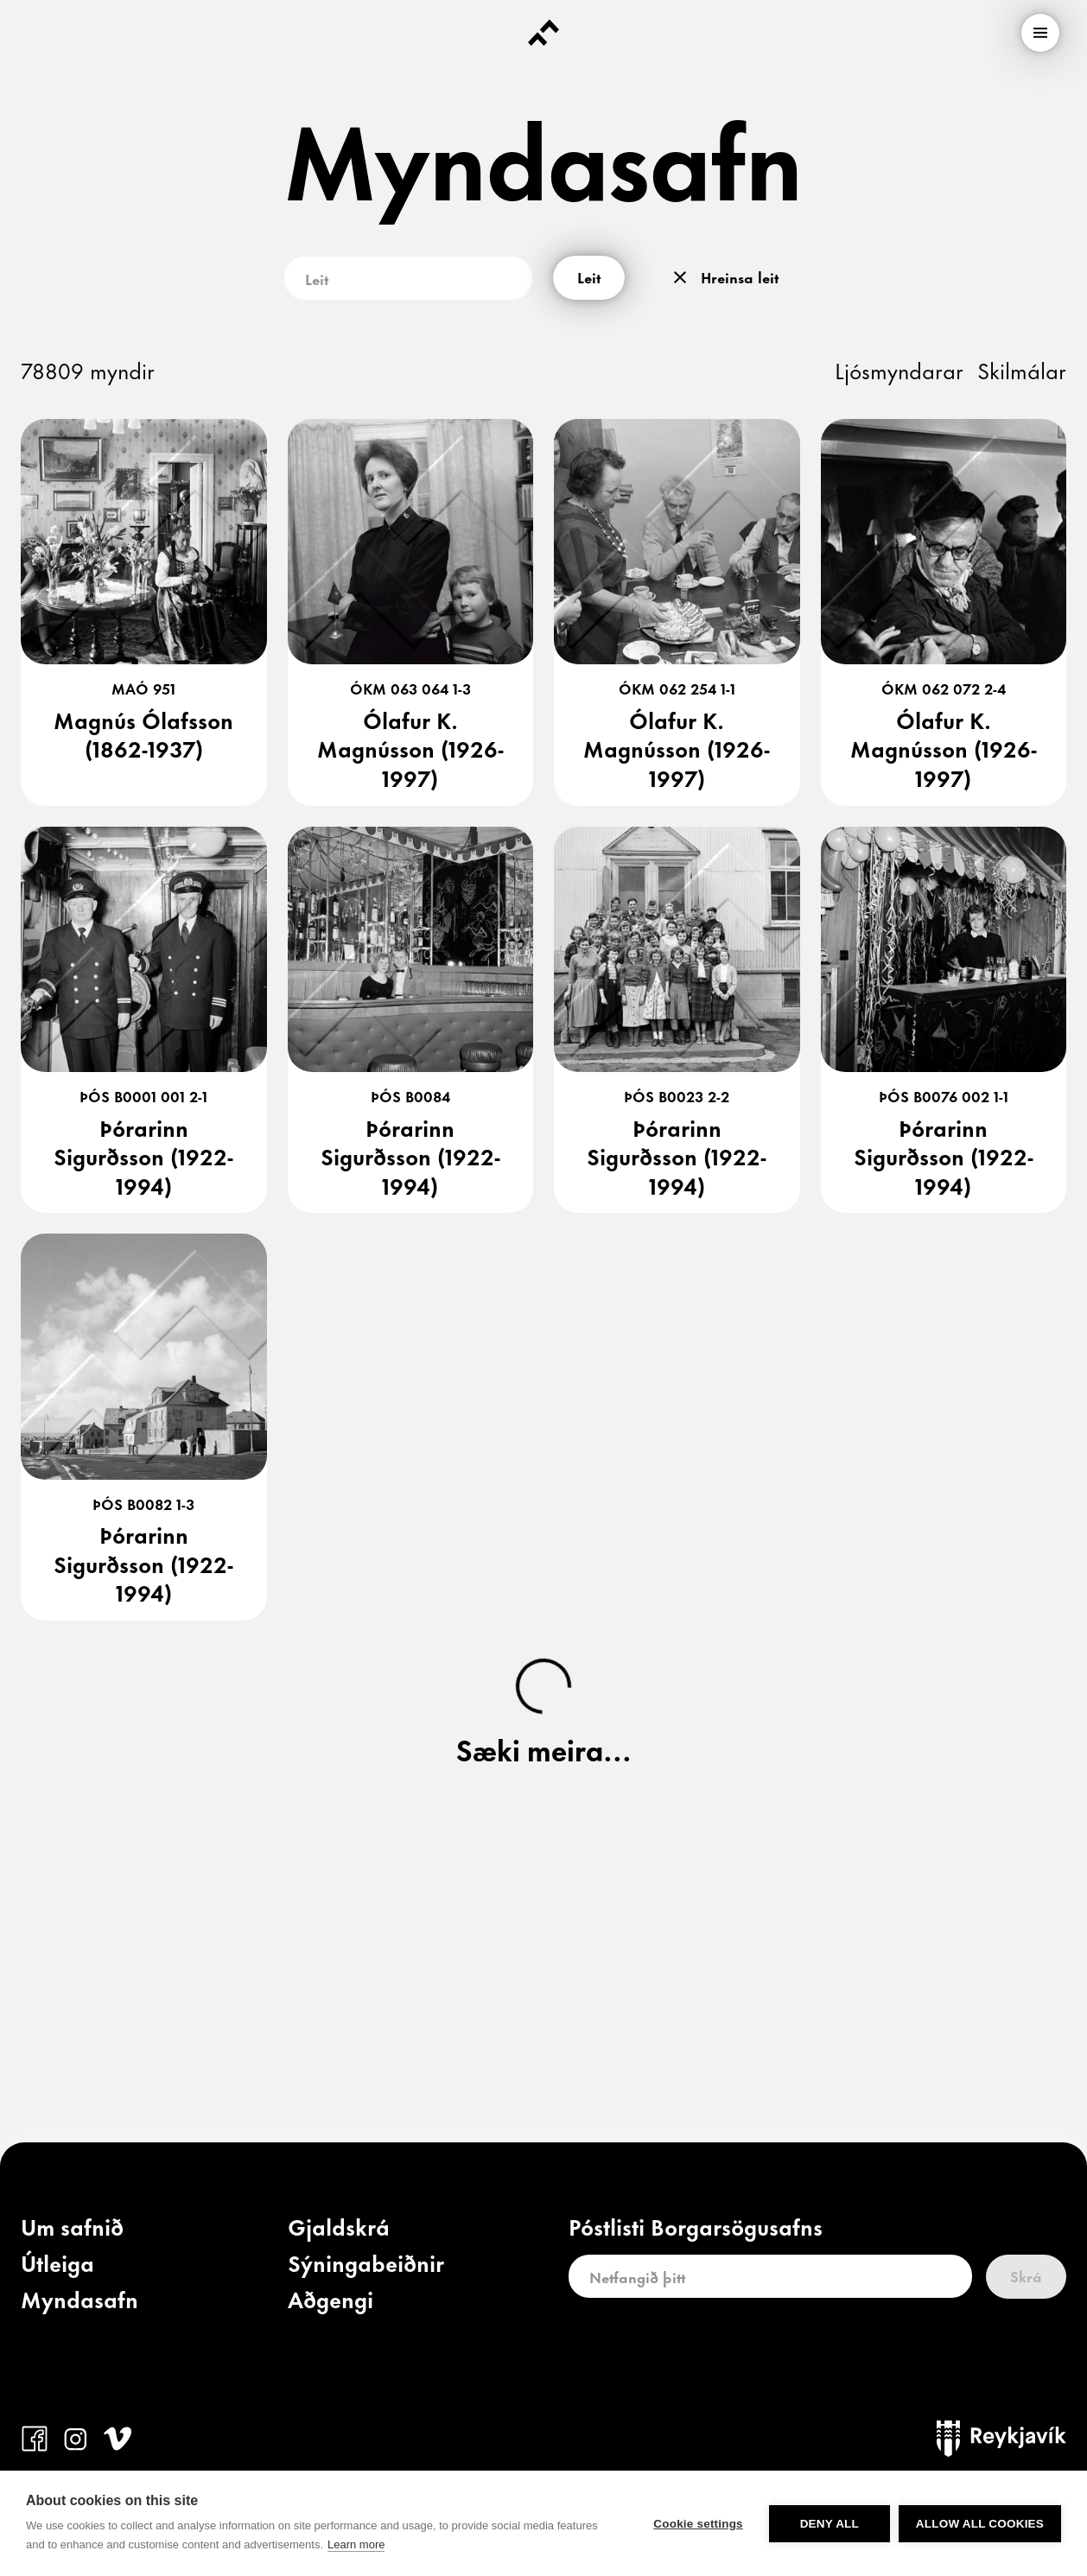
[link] (72, 2230)
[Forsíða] (543, 33)
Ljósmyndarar (899, 369)
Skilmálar (1021, 369)
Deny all (829, 2523)
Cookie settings (698, 2523)
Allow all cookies (980, 2523)
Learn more (356, 2544)
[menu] (1040, 33)
